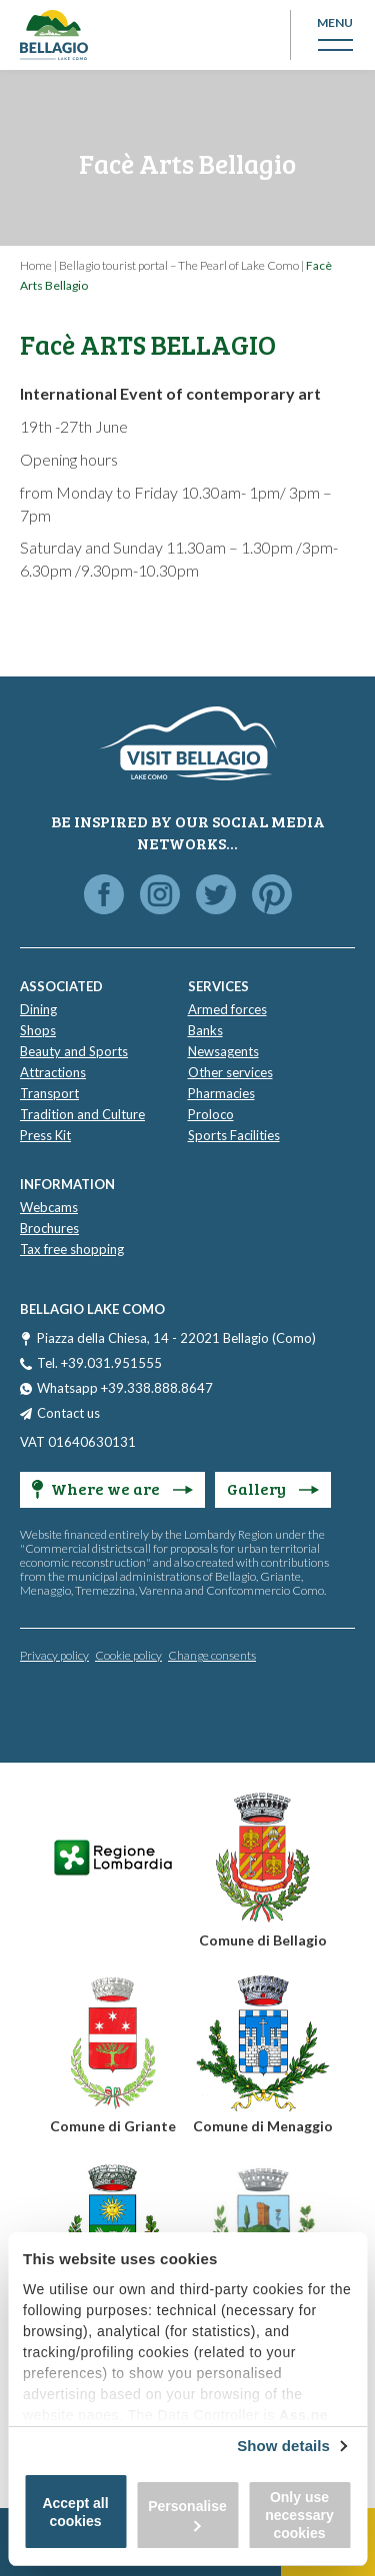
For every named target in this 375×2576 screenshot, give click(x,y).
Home (36, 265)
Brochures (49, 1228)
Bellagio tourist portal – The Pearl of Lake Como (179, 265)
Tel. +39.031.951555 (99, 1363)
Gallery (273, 1488)
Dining (38, 1009)
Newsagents (223, 1051)
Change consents (212, 1655)
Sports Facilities (234, 1135)
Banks (205, 1030)
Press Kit (45, 1135)
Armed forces (227, 1009)
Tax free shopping (72, 1249)
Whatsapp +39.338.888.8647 (125, 1388)
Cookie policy (128, 1655)
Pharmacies (221, 1093)
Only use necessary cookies (299, 2515)
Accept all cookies (75, 2512)
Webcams (49, 1207)
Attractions (53, 1072)
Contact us (68, 1413)
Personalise (187, 2514)
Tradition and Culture (82, 1114)
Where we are (112, 1488)
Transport (49, 1093)
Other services (230, 1072)
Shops (38, 1030)
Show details (283, 2445)
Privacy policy (54, 1655)
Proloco (211, 1114)
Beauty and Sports (74, 1051)
